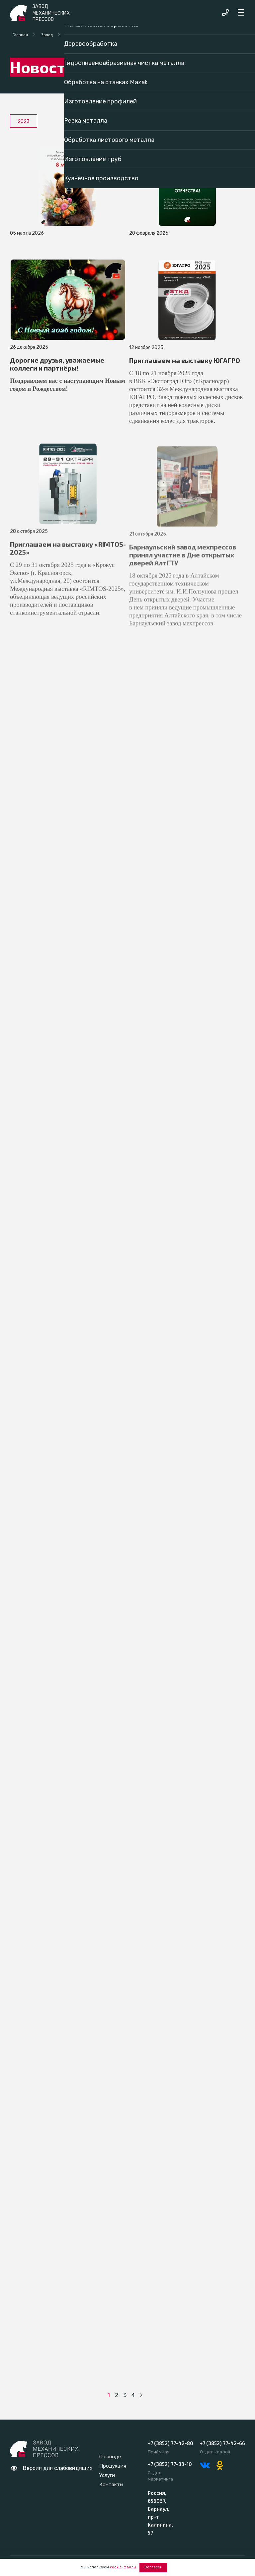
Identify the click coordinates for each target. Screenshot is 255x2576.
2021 (122, 121)
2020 (171, 121)
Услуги (108, 2475)
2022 (73, 121)
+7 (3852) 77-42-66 (222, 2443)
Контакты (112, 2484)
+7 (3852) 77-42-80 (170, 2443)
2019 (220, 121)
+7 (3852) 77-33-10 (170, 2464)
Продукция (113, 2466)
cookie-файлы (123, 2567)
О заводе (111, 2456)
